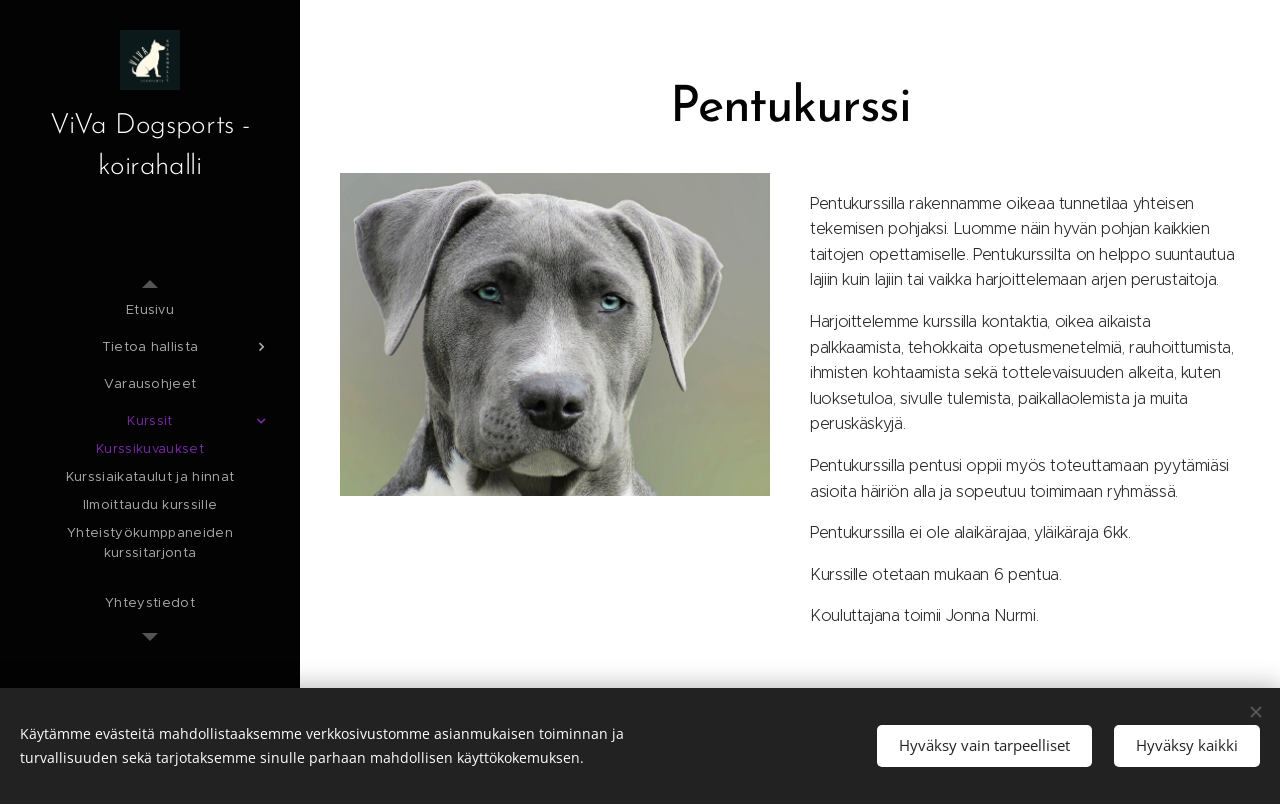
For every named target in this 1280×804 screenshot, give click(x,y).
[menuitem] (150, 309)
